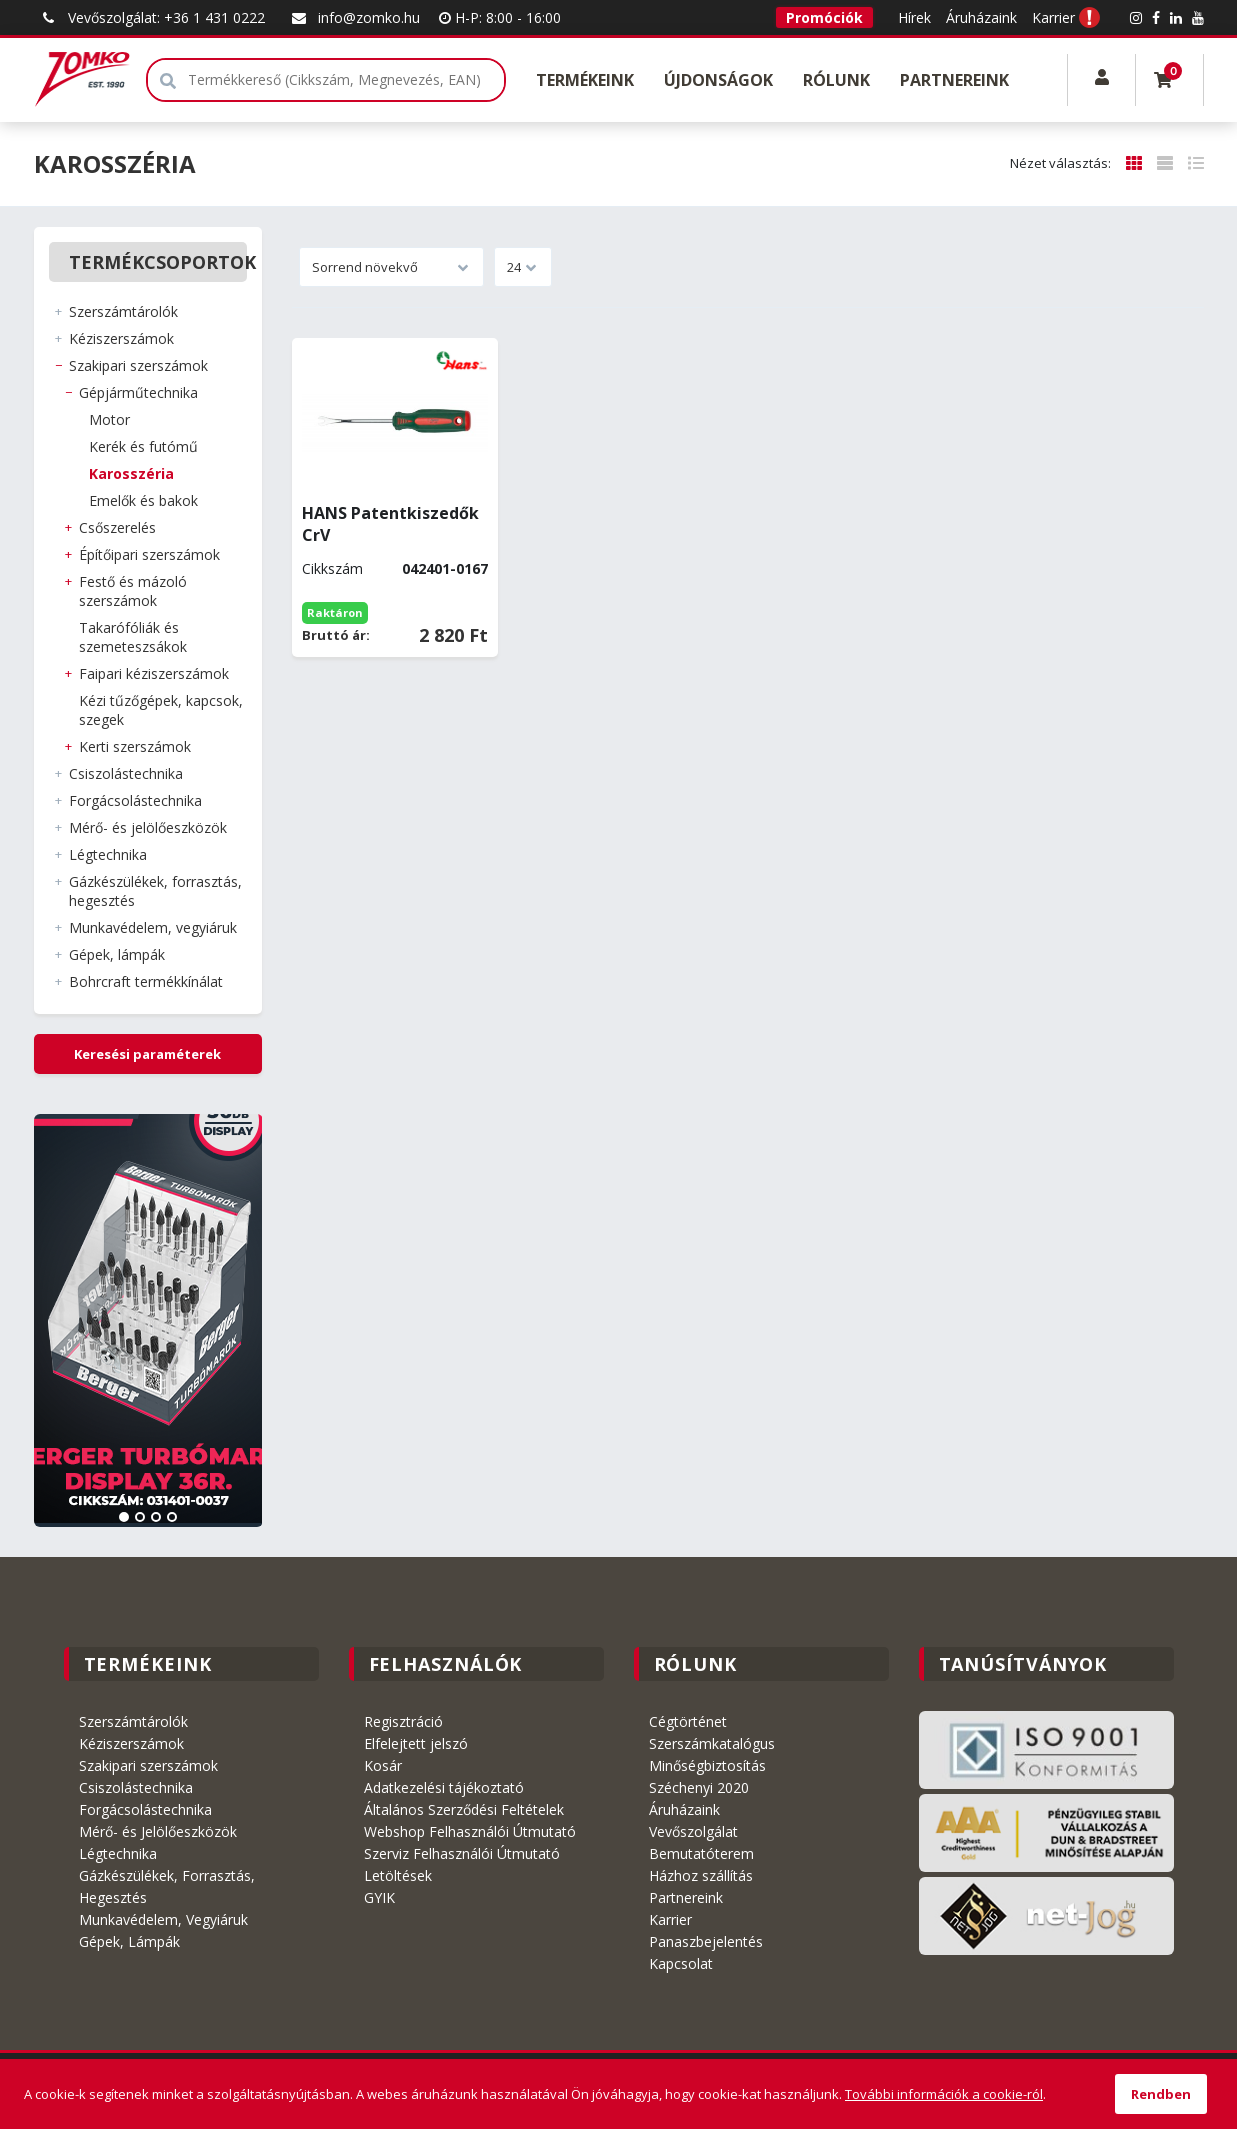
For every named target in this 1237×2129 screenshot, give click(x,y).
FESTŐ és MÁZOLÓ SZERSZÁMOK (133, 591)
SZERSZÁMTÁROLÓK (123, 311)
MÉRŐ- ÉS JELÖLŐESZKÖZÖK (148, 827)
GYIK (379, 1897)
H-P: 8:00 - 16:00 (500, 17)
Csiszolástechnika (136, 1787)
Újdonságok (718, 80)
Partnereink (954, 80)
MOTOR (109, 419)
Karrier (1053, 17)
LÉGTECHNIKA (108, 854)
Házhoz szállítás (701, 1875)
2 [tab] (140, 1517)
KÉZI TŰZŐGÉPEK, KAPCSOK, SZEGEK (161, 710)
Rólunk (836, 80)
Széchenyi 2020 (699, 1787)
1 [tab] (124, 1517)
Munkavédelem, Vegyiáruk (163, 1919)
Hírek (914, 17)
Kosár (383, 1765)
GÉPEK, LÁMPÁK (117, 954)
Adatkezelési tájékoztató (444, 1787)
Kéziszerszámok (131, 1743)
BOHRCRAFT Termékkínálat (146, 981)
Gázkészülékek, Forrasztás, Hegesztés (167, 1886)
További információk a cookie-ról (944, 2094)
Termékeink (585, 80)
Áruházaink (981, 17)
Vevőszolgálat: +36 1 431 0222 (151, 17)
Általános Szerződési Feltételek (464, 1809)
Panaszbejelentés (706, 1941)
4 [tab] (172, 1517)
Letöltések (398, 1875)
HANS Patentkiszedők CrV (390, 524)
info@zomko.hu (354, 17)
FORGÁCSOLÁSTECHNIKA (135, 800)
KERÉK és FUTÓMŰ (143, 446)
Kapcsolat (681, 1963)
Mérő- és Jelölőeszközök (158, 1831)
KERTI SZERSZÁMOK (135, 746)
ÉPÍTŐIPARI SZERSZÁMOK (149, 554)
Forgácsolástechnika (145, 1809)
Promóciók (824, 17)
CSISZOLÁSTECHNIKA (126, 773)
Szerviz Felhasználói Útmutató (462, 1853)
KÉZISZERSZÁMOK (121, 338)
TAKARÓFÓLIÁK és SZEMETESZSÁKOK (133, 637)
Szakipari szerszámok (148, 1765)
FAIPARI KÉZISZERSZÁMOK (154, 673)
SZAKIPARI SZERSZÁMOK (138, 365)
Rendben (1161, 2094)
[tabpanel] (148, 1320)
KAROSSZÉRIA (131, 473)
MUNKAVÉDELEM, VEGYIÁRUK (153, 927)
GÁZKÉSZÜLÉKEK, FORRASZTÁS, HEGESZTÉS (155, 891)
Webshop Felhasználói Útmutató (470, 1831)
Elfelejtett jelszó (416, 1743)
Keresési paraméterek (147, 1054)
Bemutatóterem (701, 1853)
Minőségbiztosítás (707, 1765)
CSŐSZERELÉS (117, 527)
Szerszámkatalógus (712, 1743)
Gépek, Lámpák (129, 1941)
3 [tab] (156, 1517)
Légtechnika (118, 1853)
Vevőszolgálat (693, 1831)
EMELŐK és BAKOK (143, 500)
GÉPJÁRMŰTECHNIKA (138, 392)
